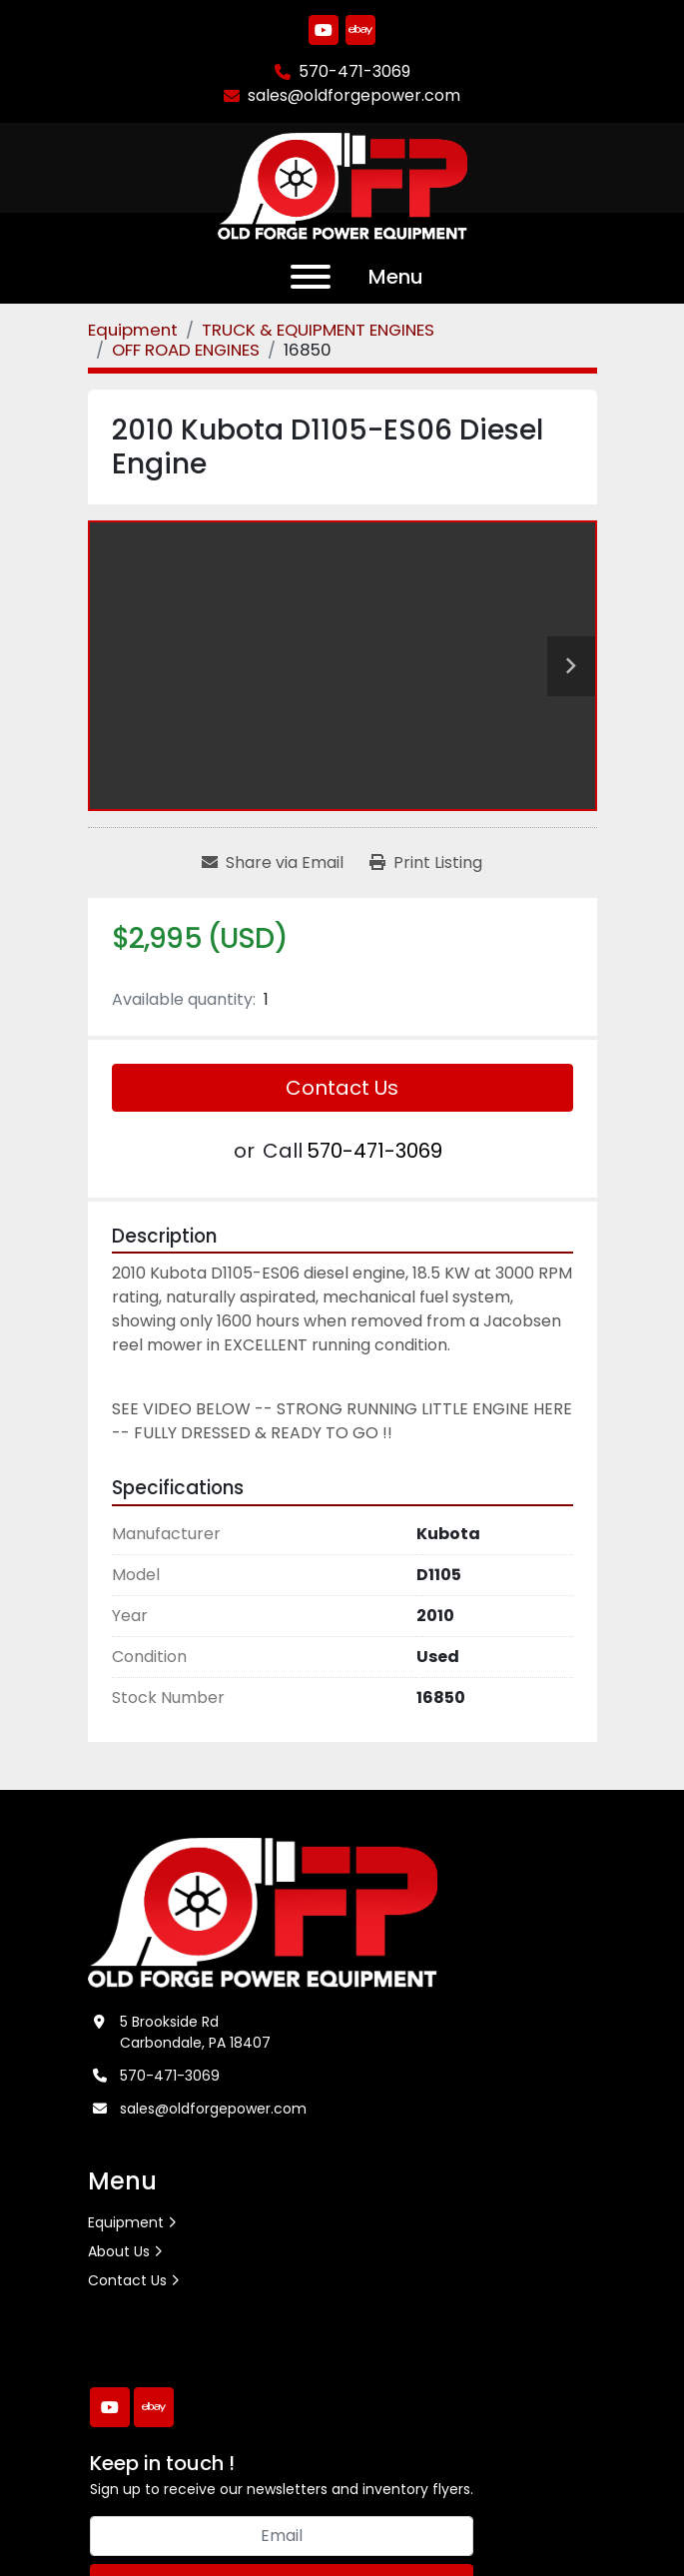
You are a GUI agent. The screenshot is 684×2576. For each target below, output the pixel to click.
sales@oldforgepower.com (354, 95)
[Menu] (311, 277)
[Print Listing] (425, 863)
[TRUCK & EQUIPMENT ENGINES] (318, 330)
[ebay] (360, 30)
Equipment (126, 2222)
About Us (119, 2251)
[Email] (281, 2536)
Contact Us (342, 1088)
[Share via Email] (272, 863)
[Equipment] (133, 330)
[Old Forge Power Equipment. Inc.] (263, 1912)
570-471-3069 (354, 71)
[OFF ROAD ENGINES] (186, 350)
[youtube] (324, 30)
